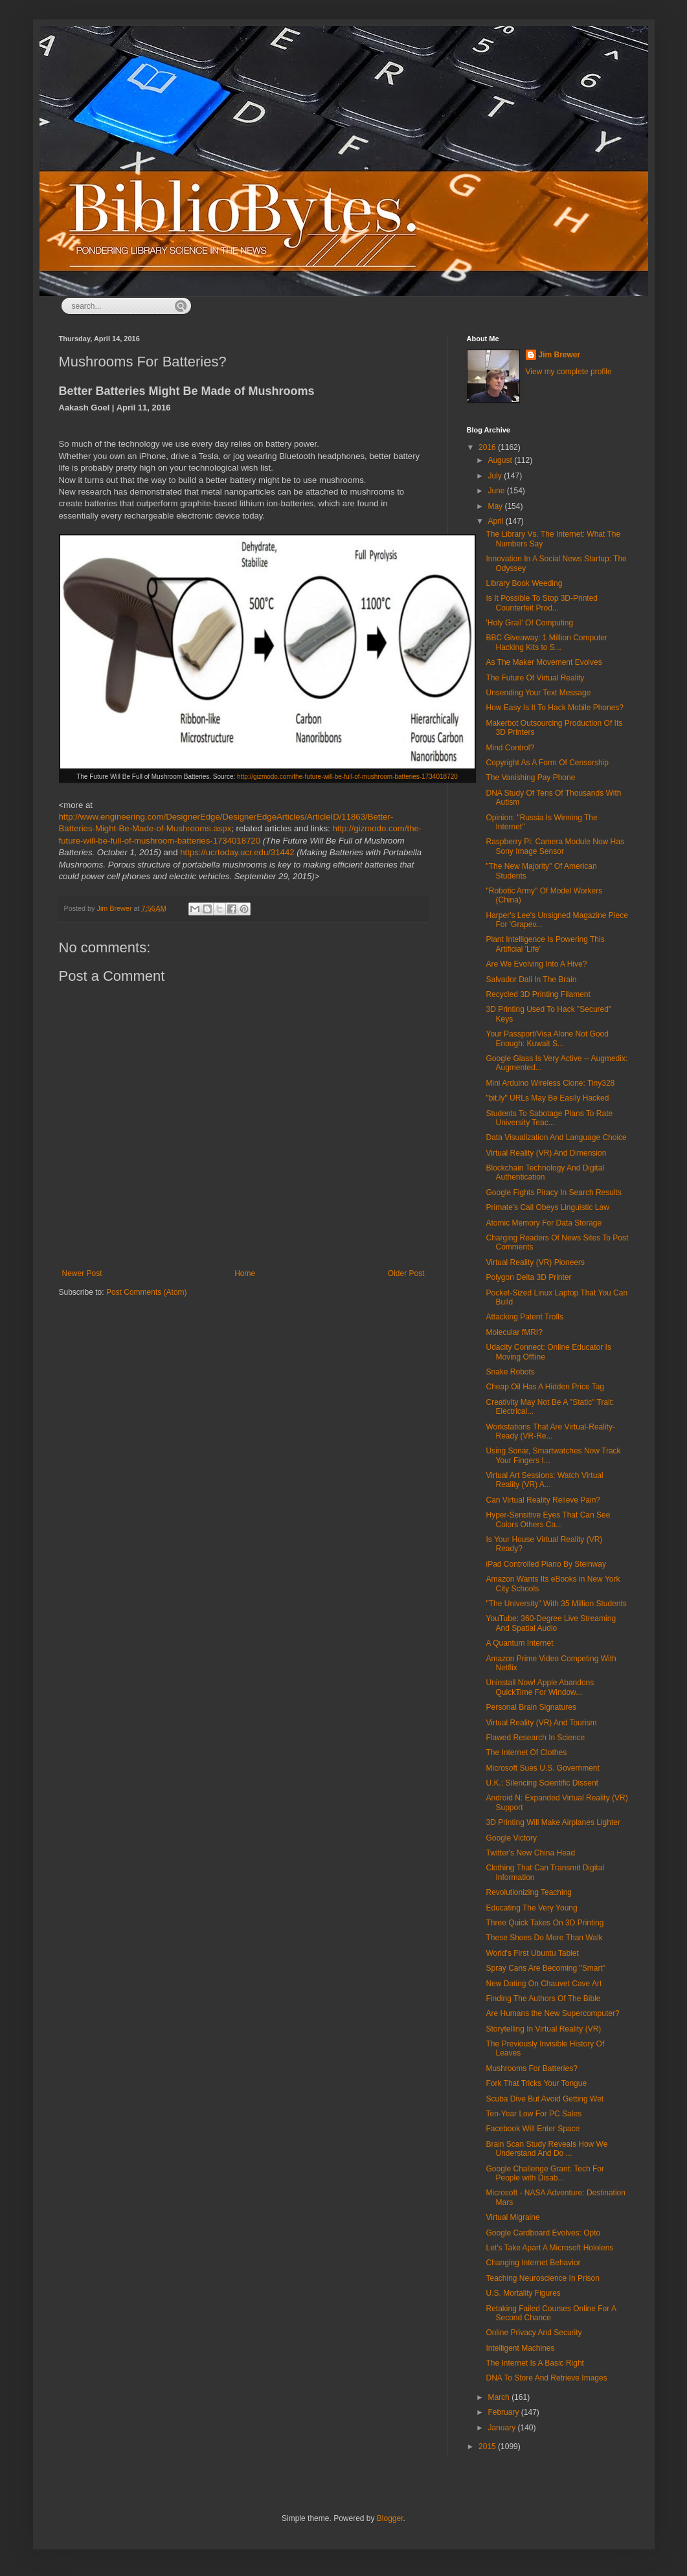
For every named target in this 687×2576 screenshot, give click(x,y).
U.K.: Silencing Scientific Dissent (542, 1782)
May (496, 506)
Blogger (390, 2518)
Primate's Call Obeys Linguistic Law (547, 1207)
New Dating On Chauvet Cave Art (544, 1983)
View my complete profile (569, 371)
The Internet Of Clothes (526, 1752)
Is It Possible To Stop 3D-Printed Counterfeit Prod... (542, 603)
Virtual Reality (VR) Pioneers (535, 1262)
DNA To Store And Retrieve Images (546, 2377)
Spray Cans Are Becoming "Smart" (545, 1968)
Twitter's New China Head (530, 1852)
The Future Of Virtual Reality (535, 677)
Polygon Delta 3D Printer (528, 1277)
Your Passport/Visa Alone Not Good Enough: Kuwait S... (547, 1038)
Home (244, 1273)
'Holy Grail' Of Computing (529, 622)
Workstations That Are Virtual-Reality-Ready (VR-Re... (550, 1431)
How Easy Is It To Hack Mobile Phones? (555, 707)
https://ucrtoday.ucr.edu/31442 (237, 852)
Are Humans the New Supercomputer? (552, 2013)
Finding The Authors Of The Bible (543, 1998)
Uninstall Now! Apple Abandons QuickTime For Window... (540, 1687)
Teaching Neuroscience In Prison (542, 2278)
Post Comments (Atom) (146, 1292)
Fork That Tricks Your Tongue (536, 2083)
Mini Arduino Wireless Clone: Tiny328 (550, 1083)
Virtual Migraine (512, 2217)
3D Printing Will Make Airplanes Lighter (553, 1822)
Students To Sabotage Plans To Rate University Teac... (549, 1118)
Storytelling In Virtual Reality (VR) (543, 2028)
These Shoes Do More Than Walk (544, 1937)
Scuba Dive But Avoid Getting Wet (544, 2098)
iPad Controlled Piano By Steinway (545, 1564)
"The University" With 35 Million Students (556, 1603)
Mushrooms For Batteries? (531, 2068)
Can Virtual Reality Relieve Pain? (543, 1500)
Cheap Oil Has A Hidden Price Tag (545, 1386)
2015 (488, 2446)
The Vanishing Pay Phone (530, 777)
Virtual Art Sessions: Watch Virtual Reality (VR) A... (544, 1480)
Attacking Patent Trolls (524, 1316)
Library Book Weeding (524, 583)
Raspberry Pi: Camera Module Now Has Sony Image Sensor (555, 846)
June (497, 490)
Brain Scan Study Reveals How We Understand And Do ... (546, 2149)
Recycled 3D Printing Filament (538, 994)
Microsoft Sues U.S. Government (542, 1768)
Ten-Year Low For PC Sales (533, 2113)
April (496, 521)
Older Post (406, 1273)
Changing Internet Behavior (533, 2262)
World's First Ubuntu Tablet (532, 1953)
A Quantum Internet (519, 1643)
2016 (488, 447)
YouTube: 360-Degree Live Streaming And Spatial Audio (551, 1623)
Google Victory (511, 1837)
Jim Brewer (560, 354)
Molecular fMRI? (514, 1332)
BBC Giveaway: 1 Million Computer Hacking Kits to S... (546, 642)
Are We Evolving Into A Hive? (536, 964)
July (496, 475)
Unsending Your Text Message (538, 692)
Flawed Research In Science (535, 1737)
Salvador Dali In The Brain (531, 979)
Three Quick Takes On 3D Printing (544, 1922)
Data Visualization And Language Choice (556, 1137)
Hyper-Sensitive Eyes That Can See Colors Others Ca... (548, 1519)
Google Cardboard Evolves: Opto (543, 2232)
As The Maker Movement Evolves (544, 662)
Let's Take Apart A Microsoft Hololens (549, 2247)
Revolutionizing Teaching (529, 1892)
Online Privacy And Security (533, 2332)
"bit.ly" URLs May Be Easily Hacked (547, 1098)
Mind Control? (510, 747)
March (500, 2397)
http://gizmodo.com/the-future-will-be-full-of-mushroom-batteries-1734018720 (347, 776)
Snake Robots (510, 1371)
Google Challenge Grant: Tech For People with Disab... (545, 2173)
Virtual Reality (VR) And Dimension (546, 1153)
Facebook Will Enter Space (533, 2128)
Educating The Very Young (531, 1907)
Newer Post (82, 1273)
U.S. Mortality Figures (523, 2293)
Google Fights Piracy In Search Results (553, 1192)
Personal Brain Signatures (531, 1707)
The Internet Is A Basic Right (534, 2363)
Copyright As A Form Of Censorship (547, 762)
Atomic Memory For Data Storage (544, 1222)
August (501, 460)
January (502, 2427)
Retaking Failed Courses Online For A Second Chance (551, 2313)
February (504, 2412)
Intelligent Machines (520, 2348)
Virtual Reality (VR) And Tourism (541, 1722)
